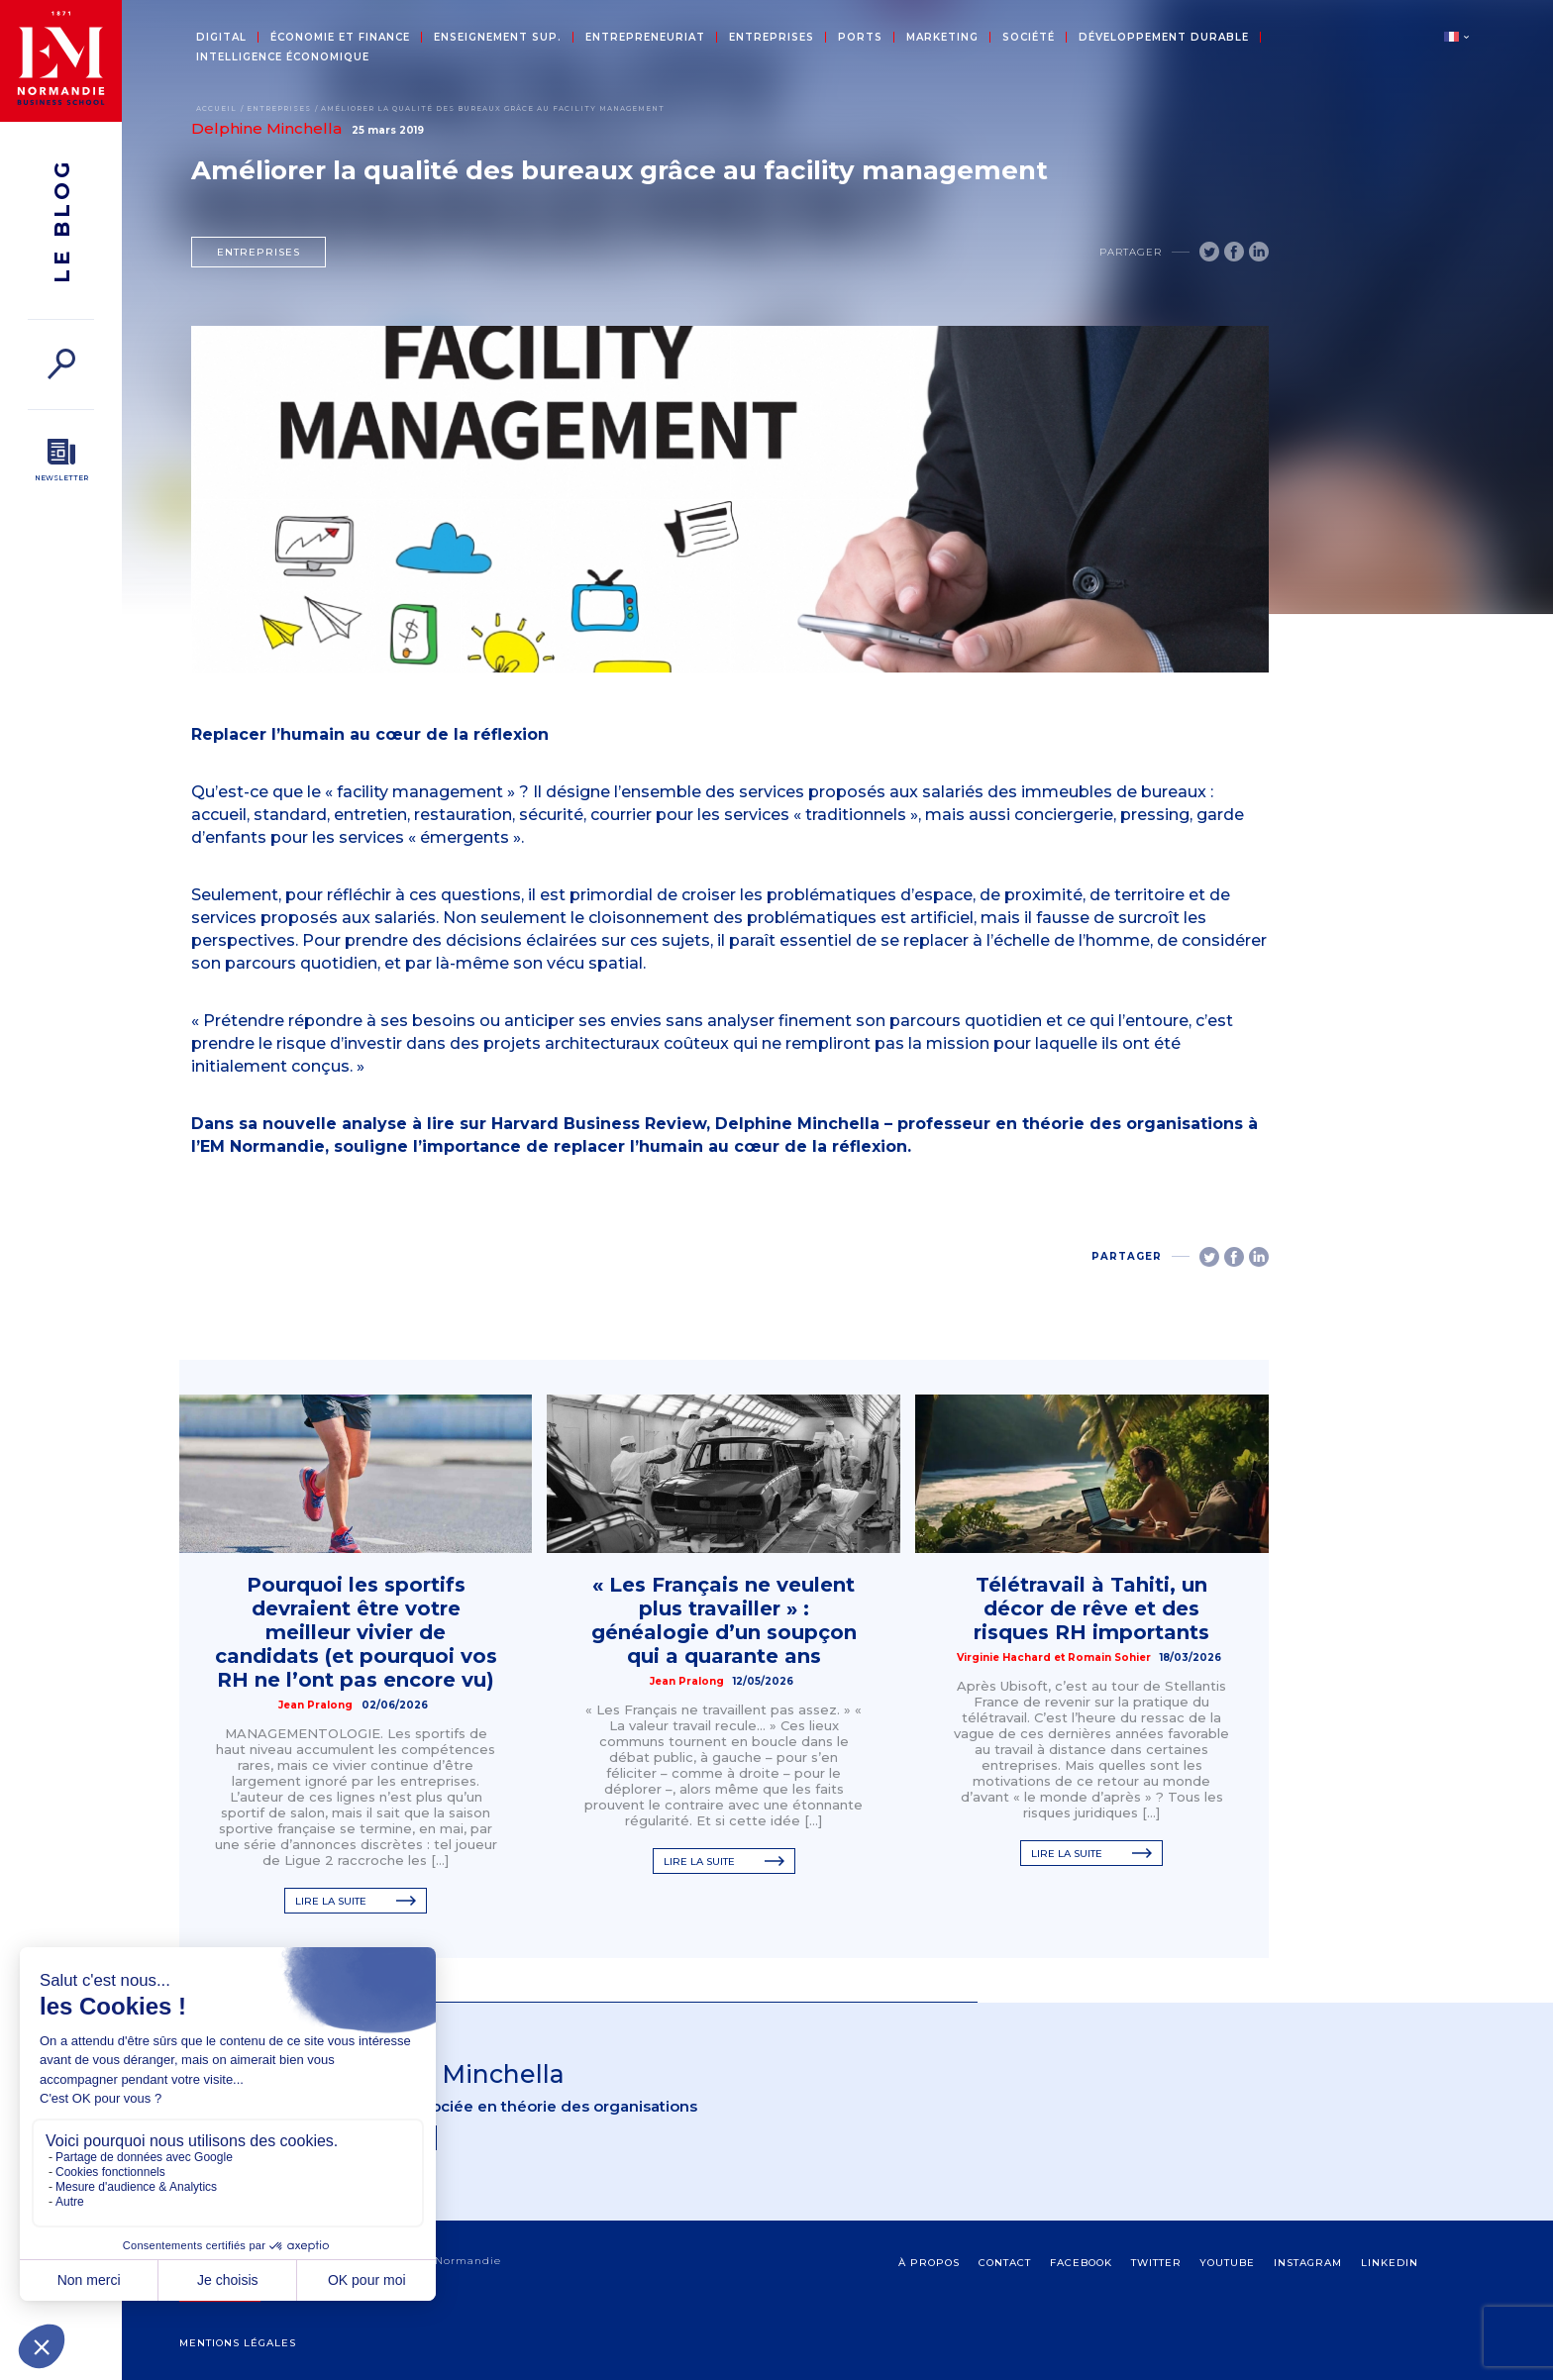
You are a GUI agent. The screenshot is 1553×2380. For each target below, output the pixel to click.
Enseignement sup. (498, 38)
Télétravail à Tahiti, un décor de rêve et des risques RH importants (1091, 1608)
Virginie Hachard (1004, 1657)
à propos (929, 2262)
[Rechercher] (61, 364)
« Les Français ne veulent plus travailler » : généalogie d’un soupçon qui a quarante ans (724, 1620)
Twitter (1156, 2262)
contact (1005, 2262)
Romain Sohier (1109, 1657)
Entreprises (771, 38)
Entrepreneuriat (645, 38)
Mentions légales (237, 2342)
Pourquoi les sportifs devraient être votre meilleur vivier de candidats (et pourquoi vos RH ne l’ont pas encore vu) (356, 1632)
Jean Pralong (315, 1705)
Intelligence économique (282, 57)
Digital (221, 38)
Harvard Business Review (598, 1123)
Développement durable (1164, 38)
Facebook (1081, 2262)
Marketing (942, 38)
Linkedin (1389, 2262)
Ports (860, 38)
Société (1028, 38)
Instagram (1308, 2262)
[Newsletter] (61, 460)
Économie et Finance (340, 38)
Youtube (1227, 2262)
